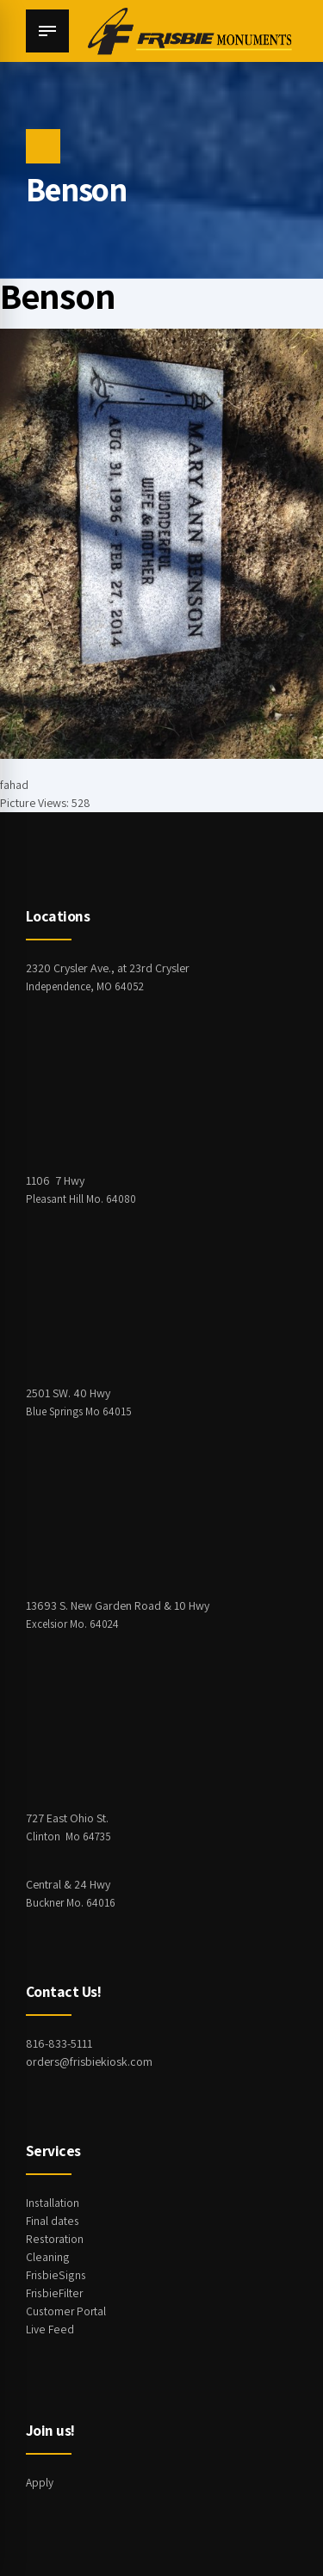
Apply (40, 2482)
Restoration (55, 2238)
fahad (14, 784)
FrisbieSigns (55, 2275)
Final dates (52, 2220)
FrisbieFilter (54, 2293)
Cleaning (47, 2257)
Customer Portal (66, 2311)
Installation (52, 2202)
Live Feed (48, 2329)
